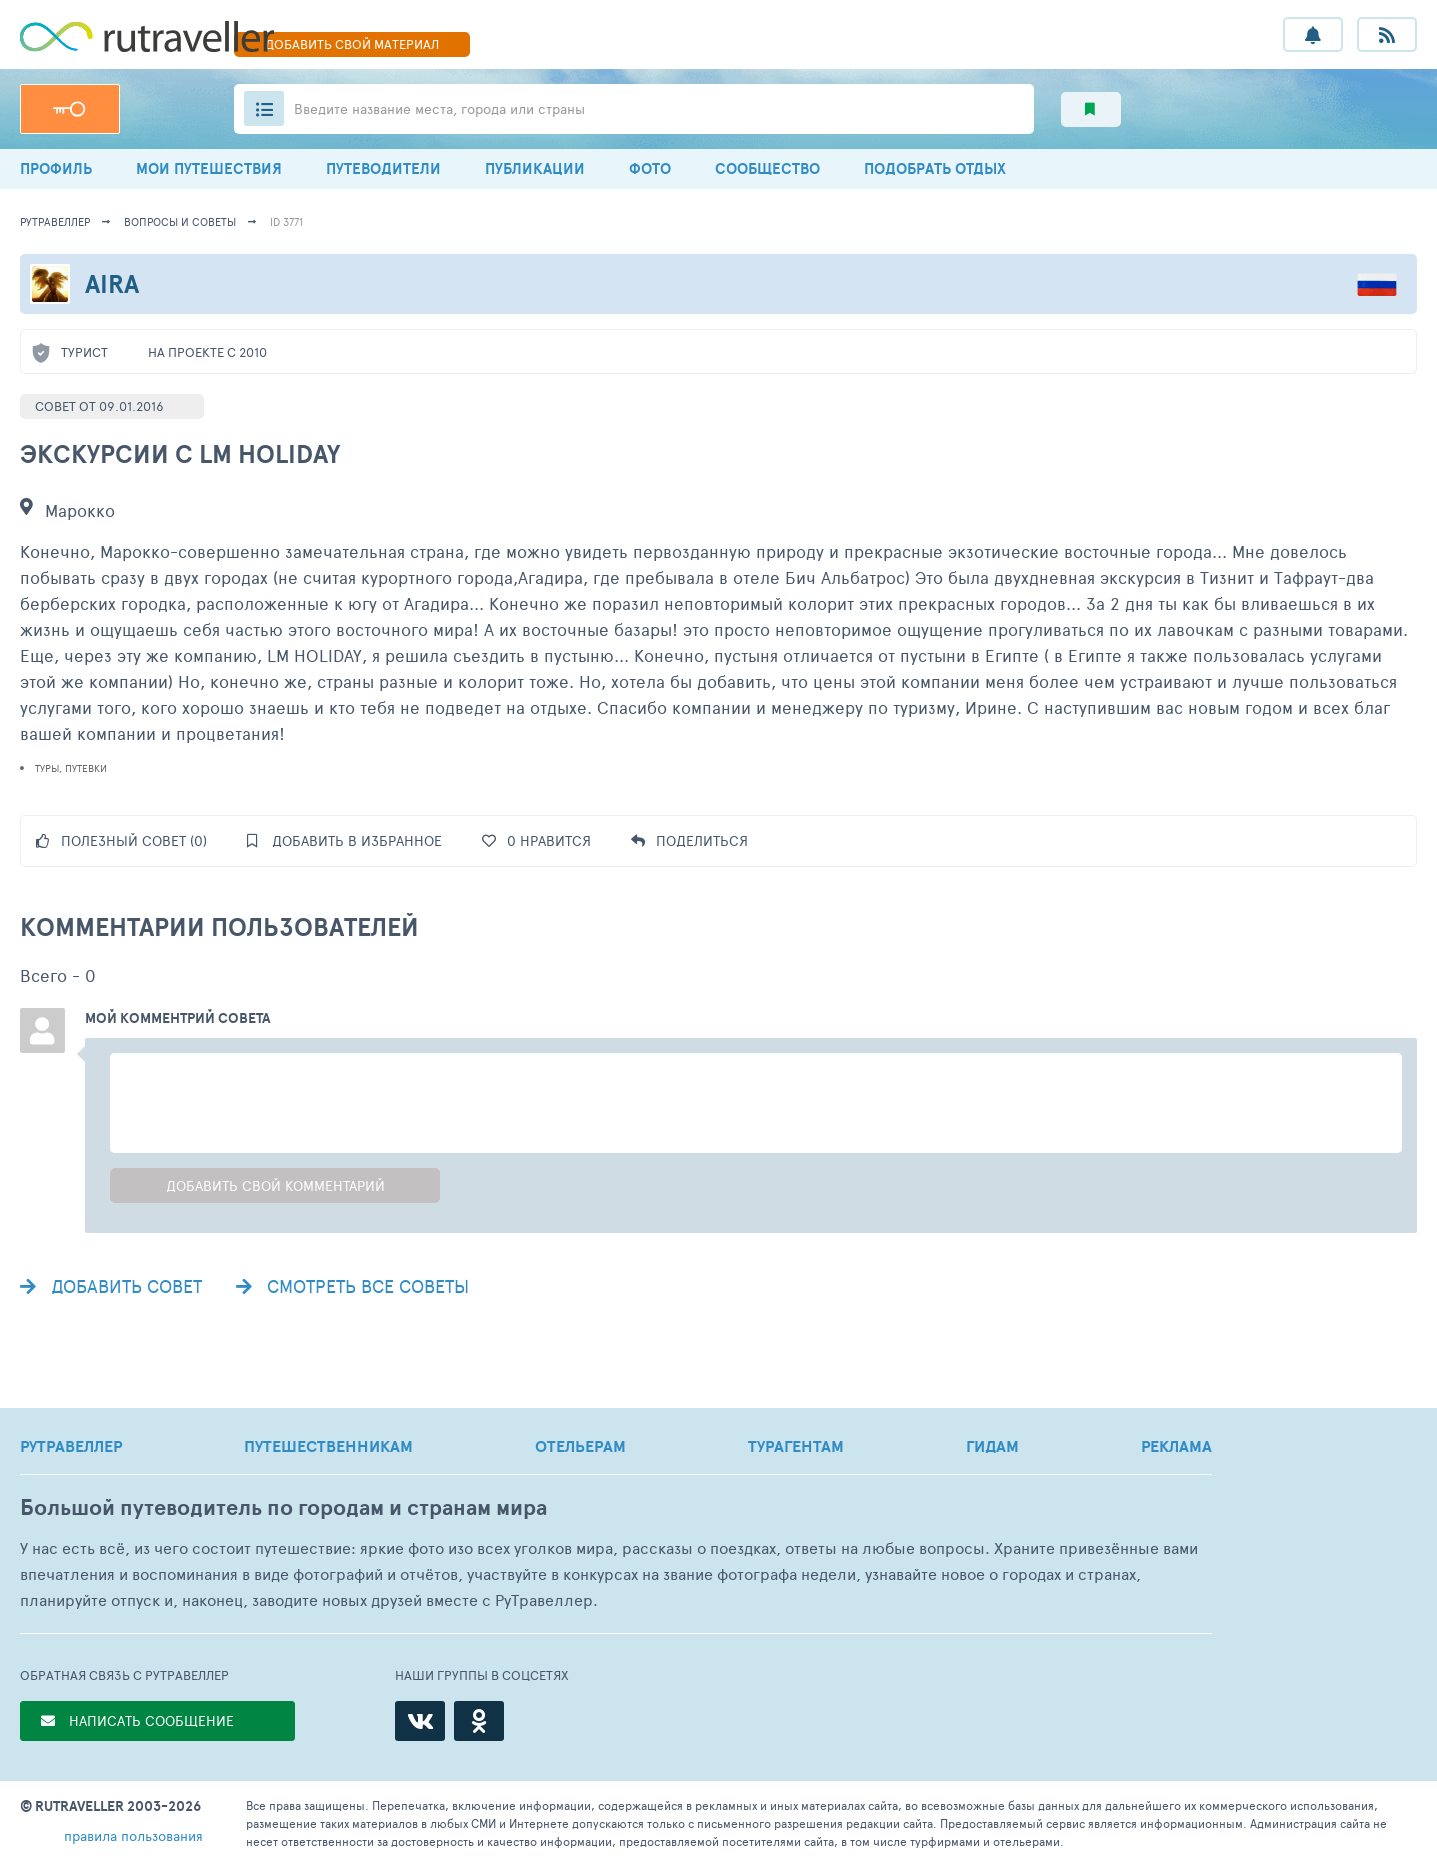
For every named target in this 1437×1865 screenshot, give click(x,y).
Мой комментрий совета (178, 1018)
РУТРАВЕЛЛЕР (71, 1446)
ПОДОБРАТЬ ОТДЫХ (935, 168)
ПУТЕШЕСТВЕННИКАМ (328, 1446)
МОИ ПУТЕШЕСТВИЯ (209, 168)
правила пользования (133, 1835)
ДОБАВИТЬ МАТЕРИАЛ (352, 44)
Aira (112, 283)
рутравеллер (55, 221)
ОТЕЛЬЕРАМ (580, 1446)
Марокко (80, 510)
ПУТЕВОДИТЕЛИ (383, 168)
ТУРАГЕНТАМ (796, 1446)
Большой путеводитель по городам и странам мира (283, 1507)
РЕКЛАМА (1176, 1446)
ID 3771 (286, 221)
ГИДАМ (992, 1446)
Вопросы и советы (180, 221)
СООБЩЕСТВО (767, 168)
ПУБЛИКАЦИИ (535, 168)
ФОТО (650, 168)
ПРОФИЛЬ (56, 168)
